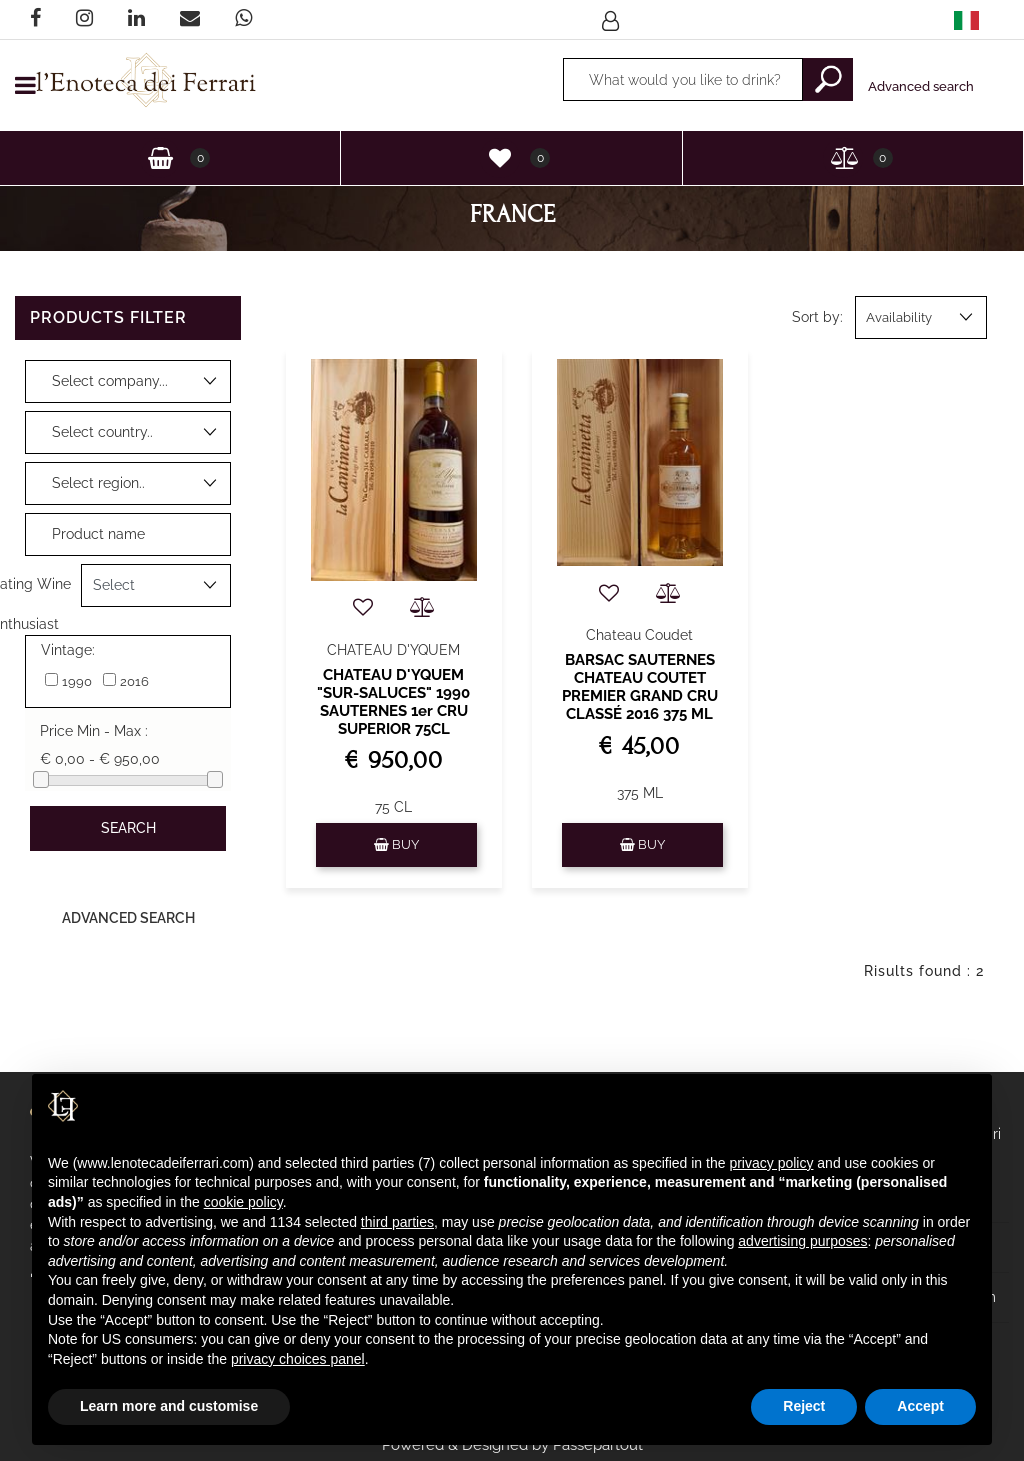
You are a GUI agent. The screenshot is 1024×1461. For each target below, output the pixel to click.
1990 (77, 681)
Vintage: (68, 650)
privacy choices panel (298, 1359)
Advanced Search (128, 918)
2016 (134, 681)
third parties (397, 1222)
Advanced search (921, 86)
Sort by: (817, 317)
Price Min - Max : (94, 731)
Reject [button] (804, 1406)
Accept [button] (920, 1406)
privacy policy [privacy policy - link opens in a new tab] (771, 1163)
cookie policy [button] (243, 1202)
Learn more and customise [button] (169, 1406)
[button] (613, 20)
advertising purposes (802, 1241)
